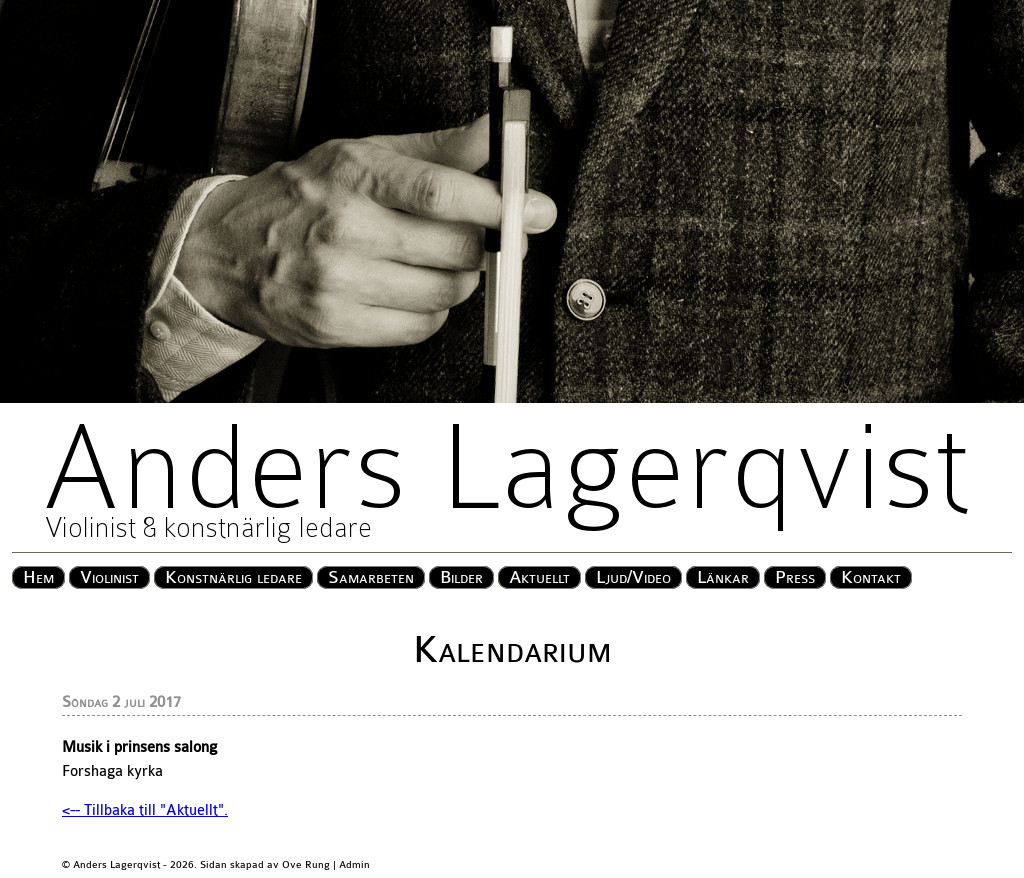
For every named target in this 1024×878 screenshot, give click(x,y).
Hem (38, 577)
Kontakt (871, 577)
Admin (354, 865)
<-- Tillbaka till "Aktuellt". (145, 810)
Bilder (461, 577)
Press (795, 577)
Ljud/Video (633, 577)
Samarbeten (371, 577)
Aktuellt (539, 577)
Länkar (723, 577)
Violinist (109, 577)
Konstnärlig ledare (233, 577)
